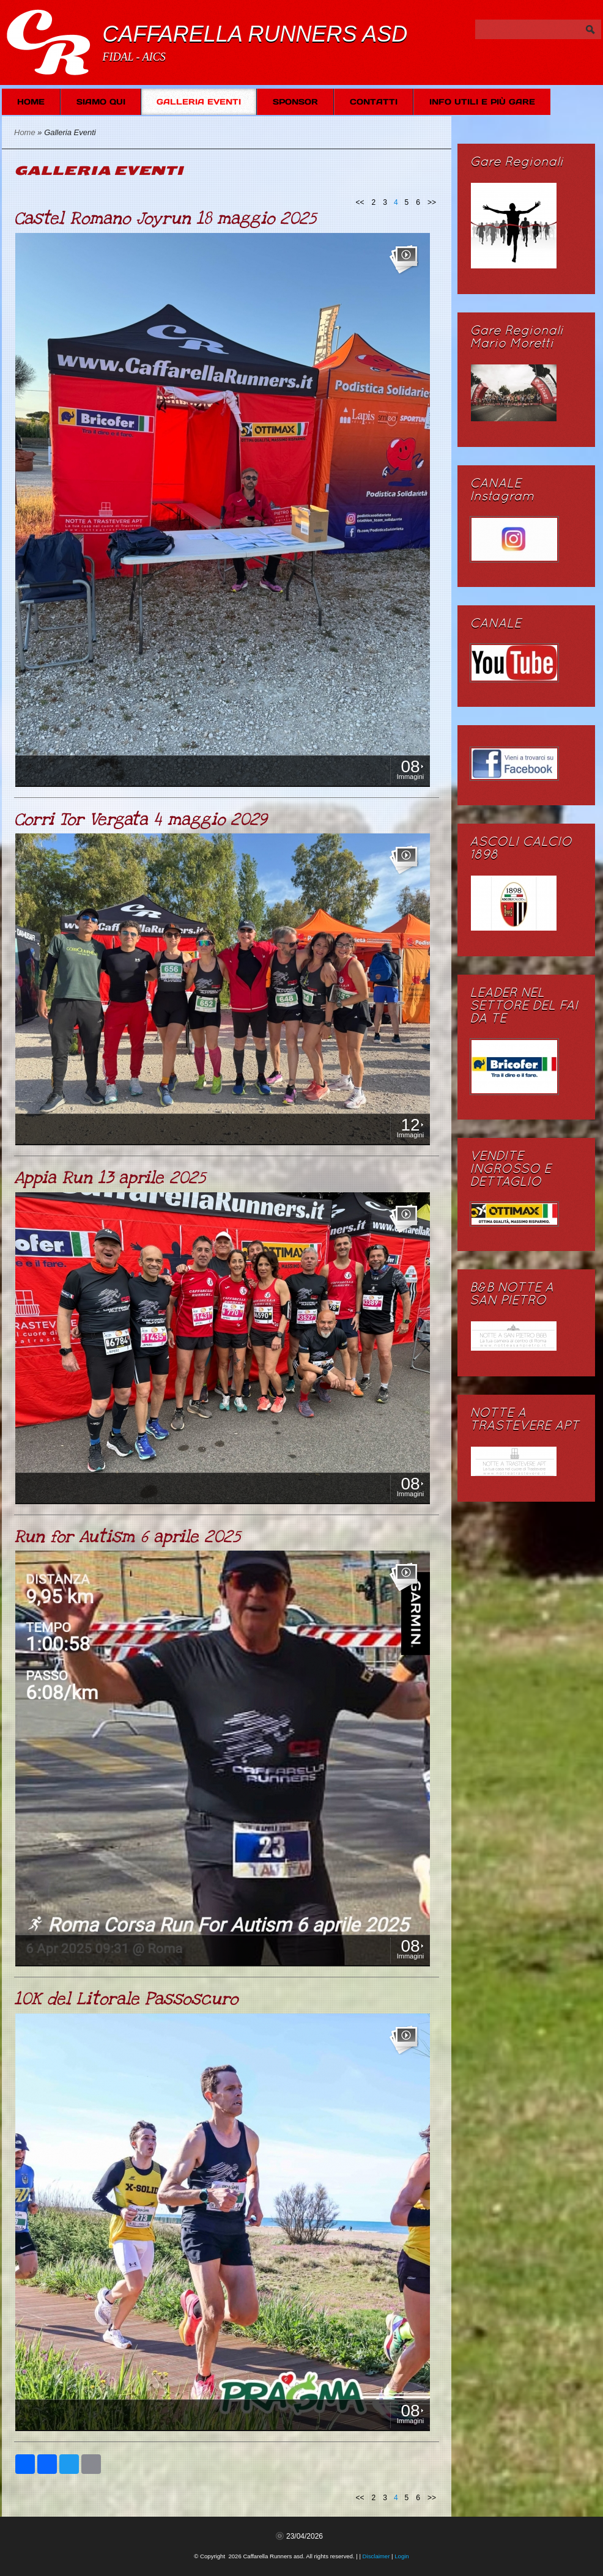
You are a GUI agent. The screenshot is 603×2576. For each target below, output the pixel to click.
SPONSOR (295, 102)
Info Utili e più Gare (482, 102)
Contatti (374, 102)
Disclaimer (376, 2556)
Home (31, 102)
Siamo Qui (100, 102)
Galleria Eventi (199, 102)
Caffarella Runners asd (254, 33)
